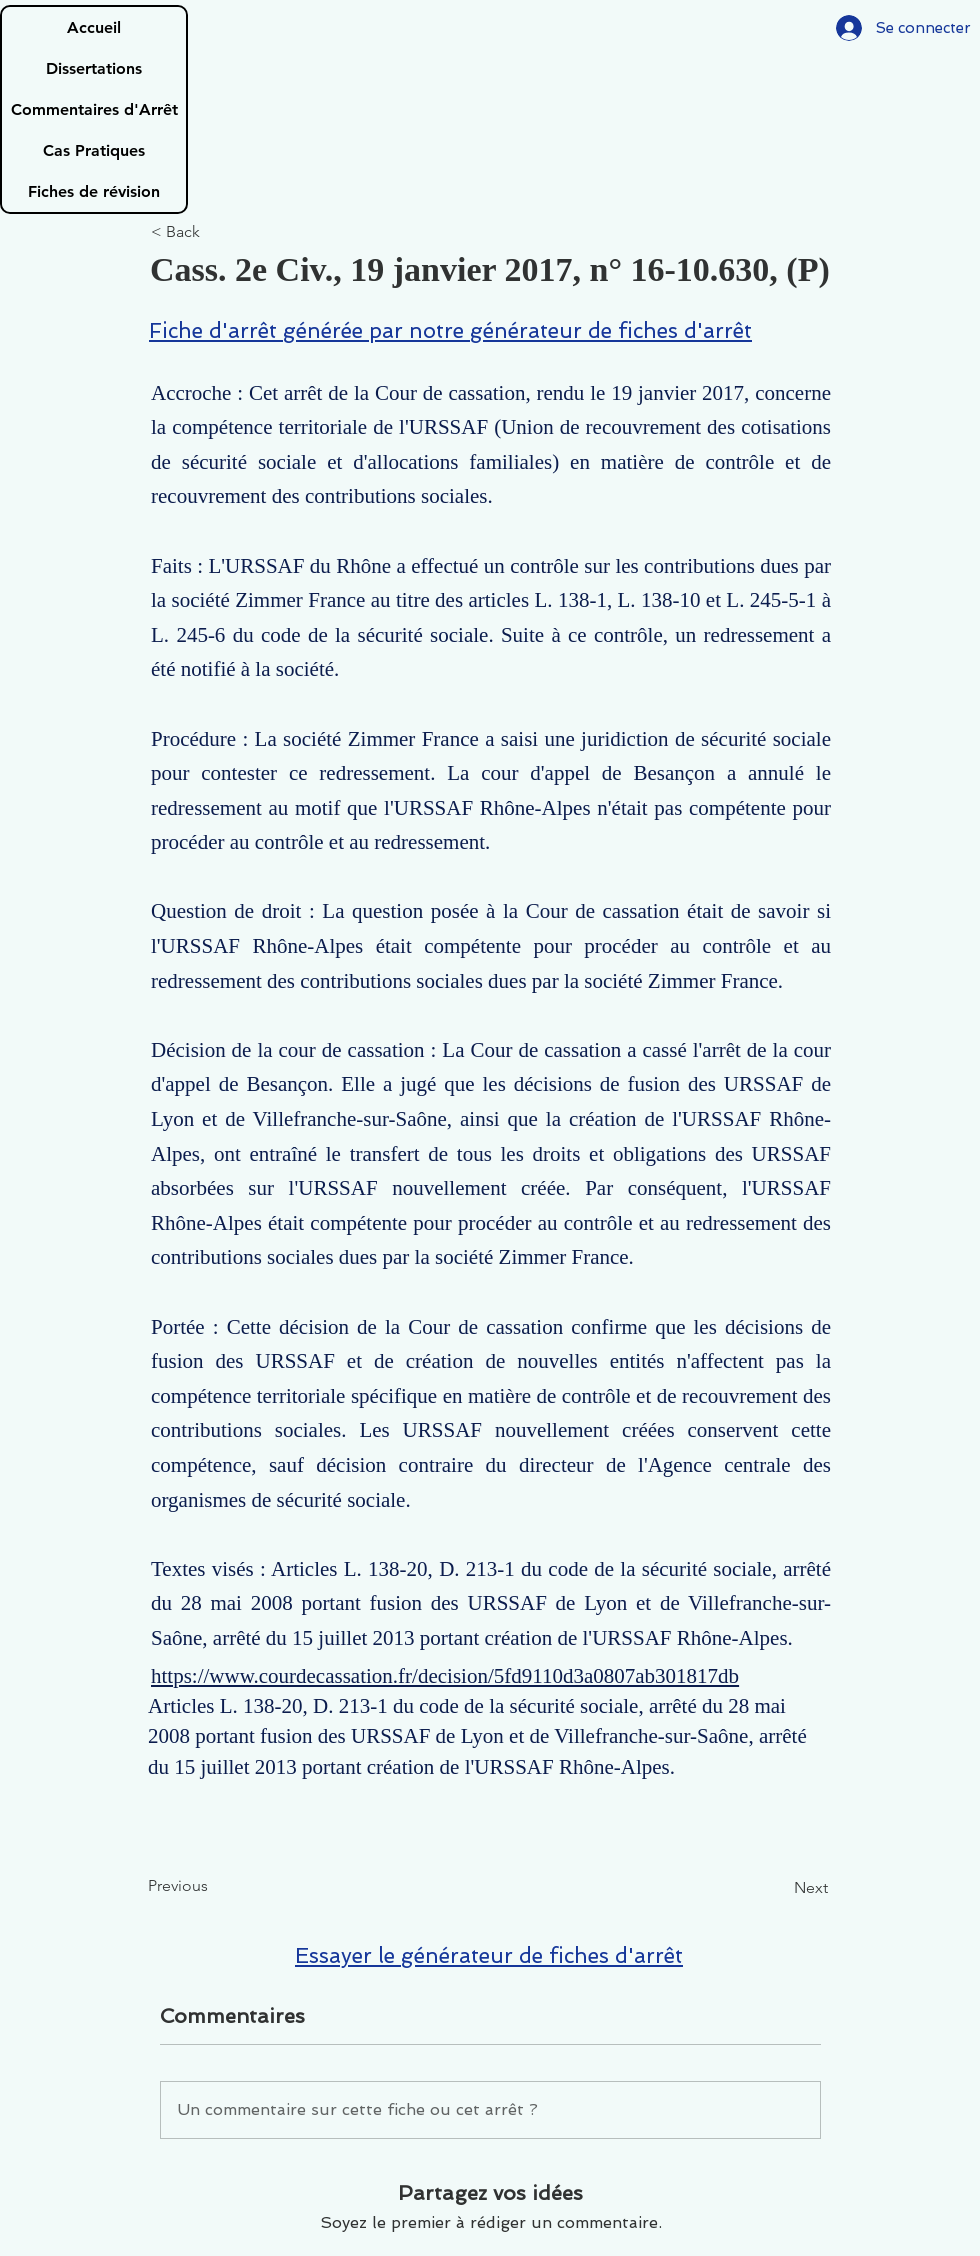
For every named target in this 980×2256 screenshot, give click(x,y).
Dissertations (94, 68)
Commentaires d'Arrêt (94, 109)
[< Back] (217, 232)
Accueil (94, 27)
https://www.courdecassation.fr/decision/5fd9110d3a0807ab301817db (445, 1676)
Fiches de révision (94, 191)
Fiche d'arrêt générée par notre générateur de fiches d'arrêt (450, 330)
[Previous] (214, 1886)
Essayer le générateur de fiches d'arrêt (489, 1955)
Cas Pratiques (94, 150)
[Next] (778, 1888)
